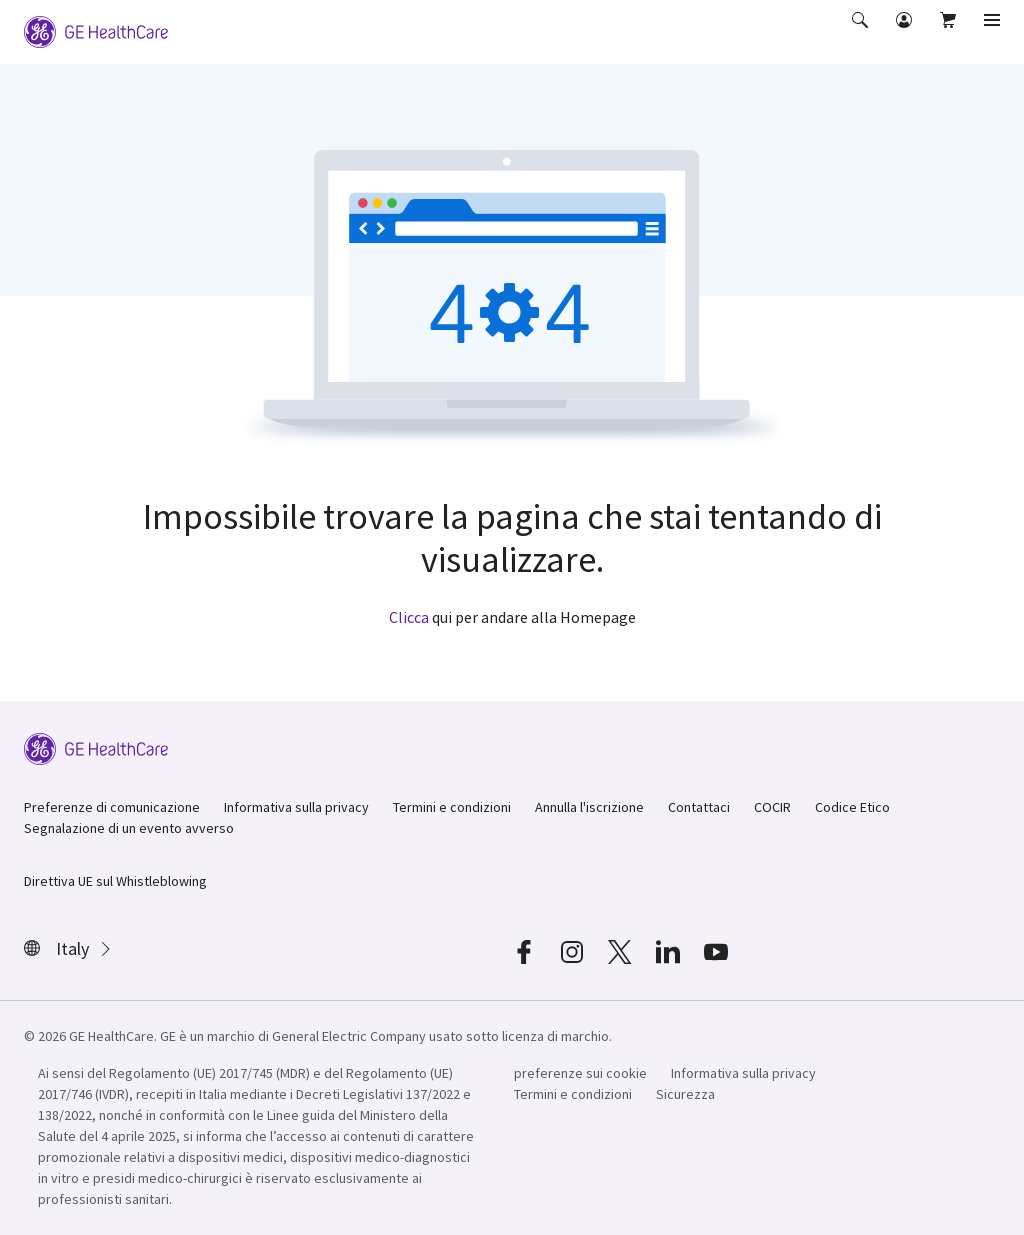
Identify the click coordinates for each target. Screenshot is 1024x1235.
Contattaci (699, 807)
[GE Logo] (96, 30)
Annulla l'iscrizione (589, 807)
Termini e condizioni (452, 807)
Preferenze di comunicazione (112, 807)
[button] (862, 34)
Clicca (409, 617)
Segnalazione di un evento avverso (129, 828)
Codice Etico (852, 807)
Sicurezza (685, 1094)
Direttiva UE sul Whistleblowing (115, 881)
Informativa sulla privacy (296, 807)
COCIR (772, 807)
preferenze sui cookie (580, 1073)
